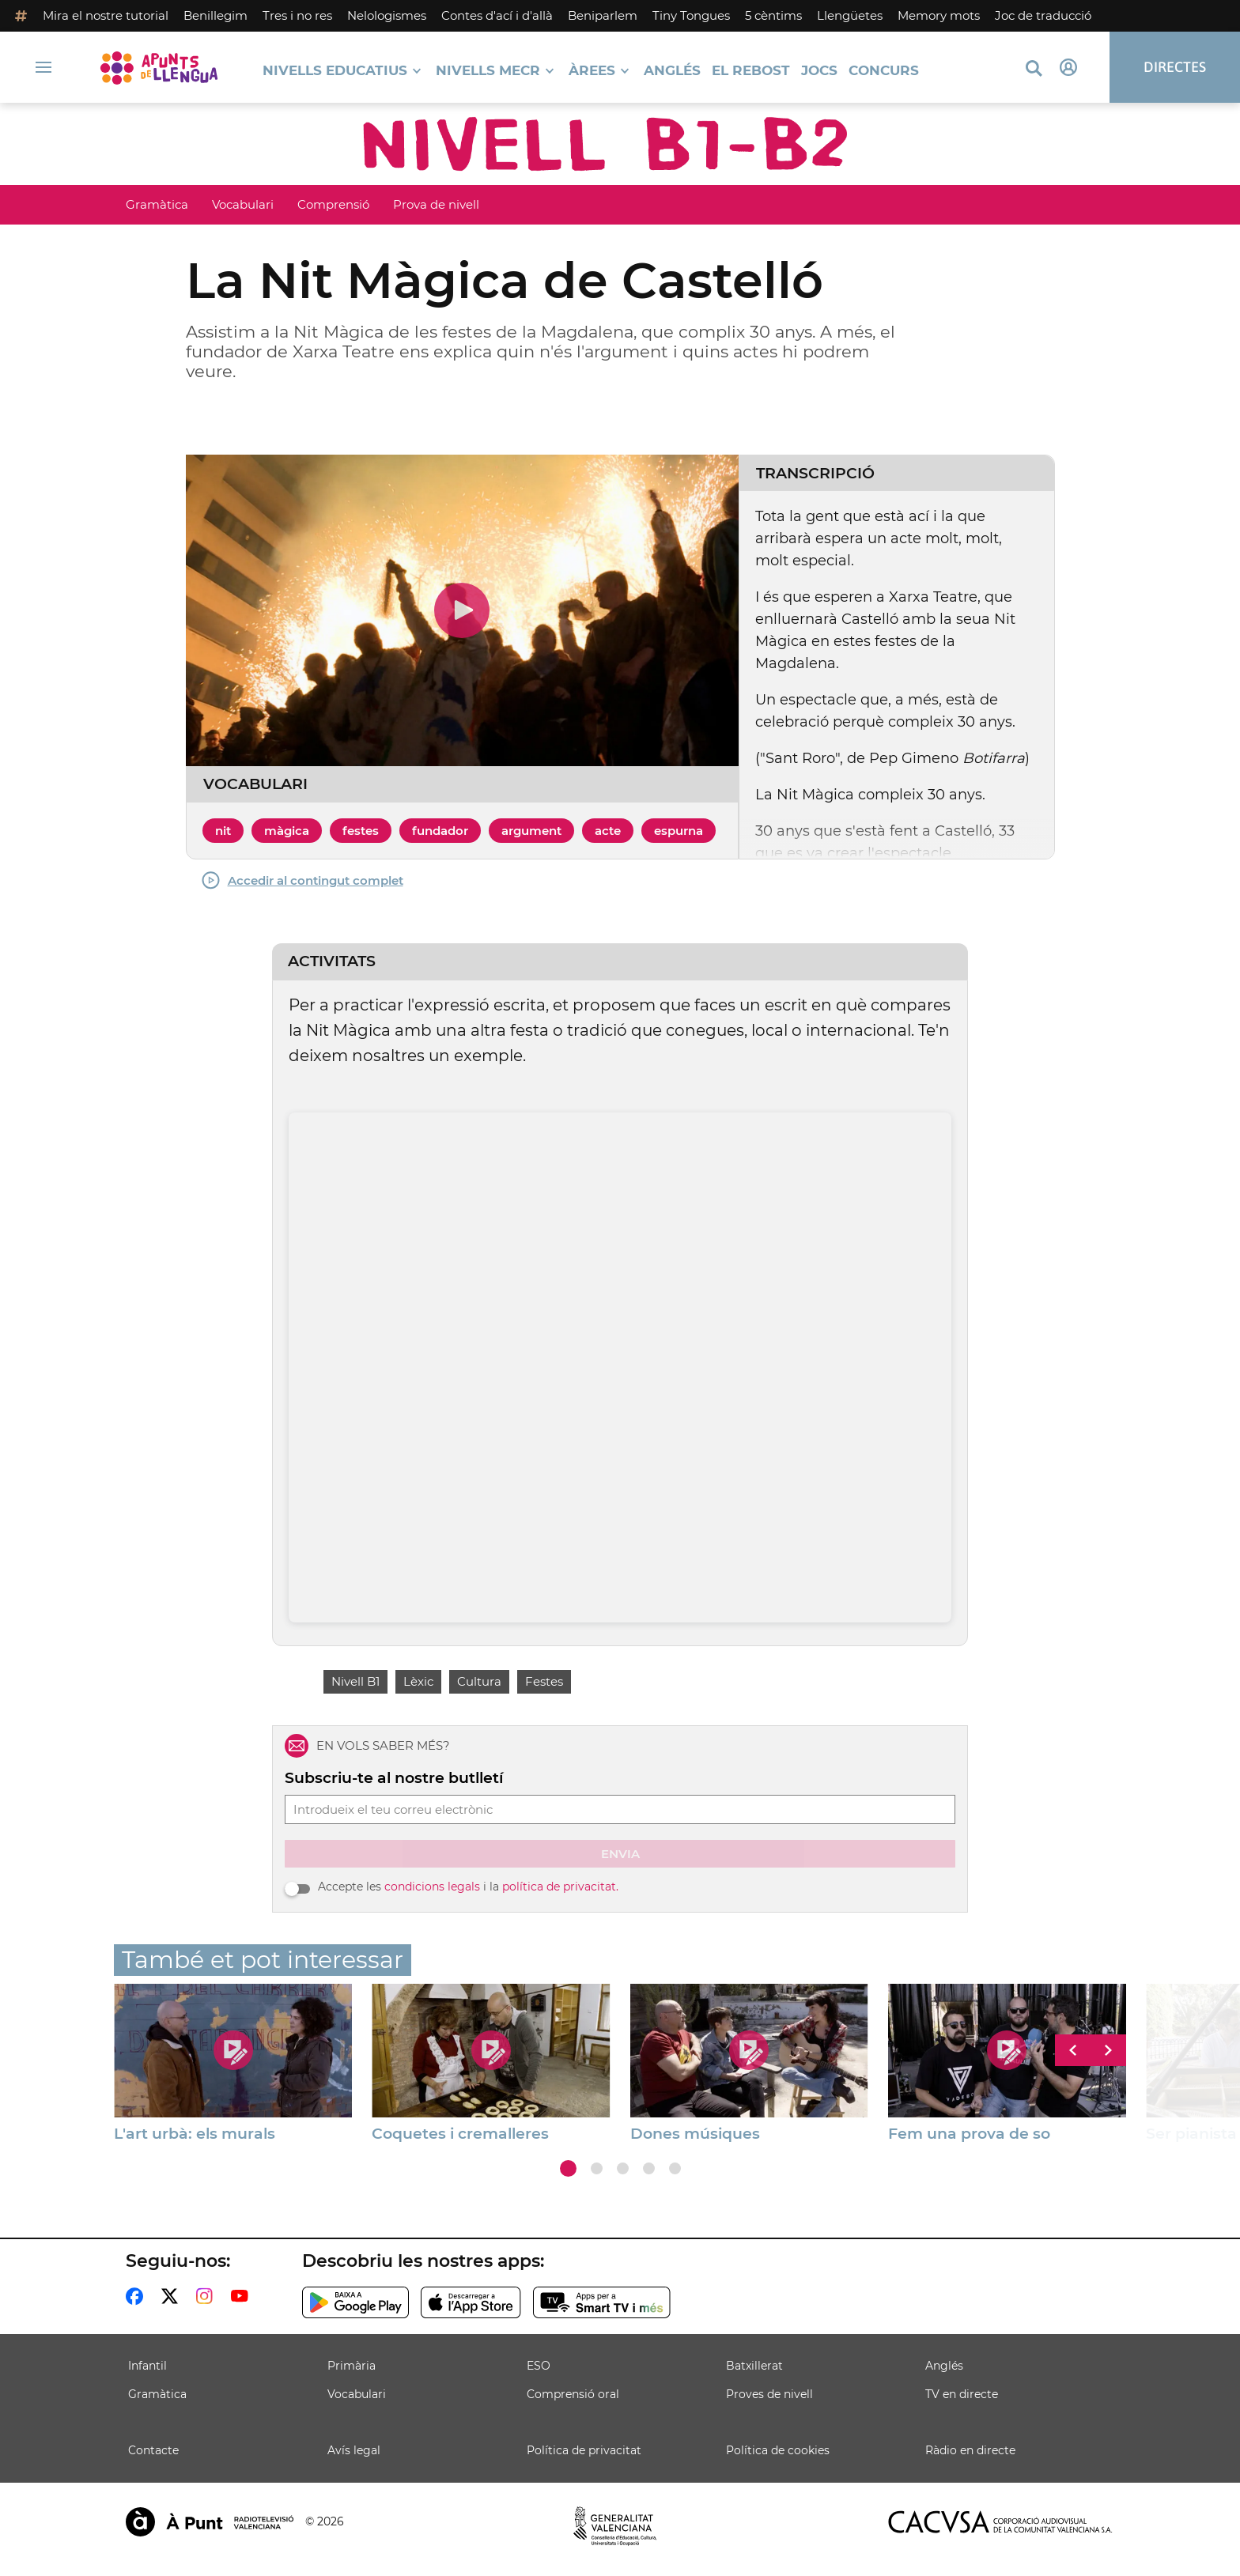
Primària (351, 2366)
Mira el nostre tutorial (105, 15)
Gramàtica (157, 204)
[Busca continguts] (1033, 69)
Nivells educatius (335, 70)
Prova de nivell (436, 204)
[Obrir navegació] (43, 67)
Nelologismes (386, 15)
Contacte (153, 2450)
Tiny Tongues (691, 15)
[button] (568, 2168)
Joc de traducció (1043, 15)
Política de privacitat (584, 2450)
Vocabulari (243, 204)
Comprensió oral (573, 2394)
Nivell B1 (355, 1681)
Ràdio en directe (970, 2450)
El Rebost (751, 70)
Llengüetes (850, 15)
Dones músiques (695, 2134)
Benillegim (215, 15)
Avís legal (353, 2450)
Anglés (672, 70)
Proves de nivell (769, 2394)
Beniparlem (602, 15)
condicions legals (432, 1886)
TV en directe (961, 2394)
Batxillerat (754, 2366)
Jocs (819, 70)
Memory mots (939, 15)
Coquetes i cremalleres (460, 2134)
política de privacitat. (560, 1886)
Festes (544, 1681)
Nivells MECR (488, 70)
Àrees (592, 70)
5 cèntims (773, 15)
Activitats (332, 961)
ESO (538, 2366)
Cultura (479, 1681)
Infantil (147, 2366)
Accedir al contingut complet (302, 880)
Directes (1175, 67)
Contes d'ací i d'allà (497, 15)
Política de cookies (778, 2450)
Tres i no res (297, 15)
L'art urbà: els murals (194, 2134)
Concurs (884, 70)
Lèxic (418, 1681)
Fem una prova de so (969, 2134)
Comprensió (333, 204)
